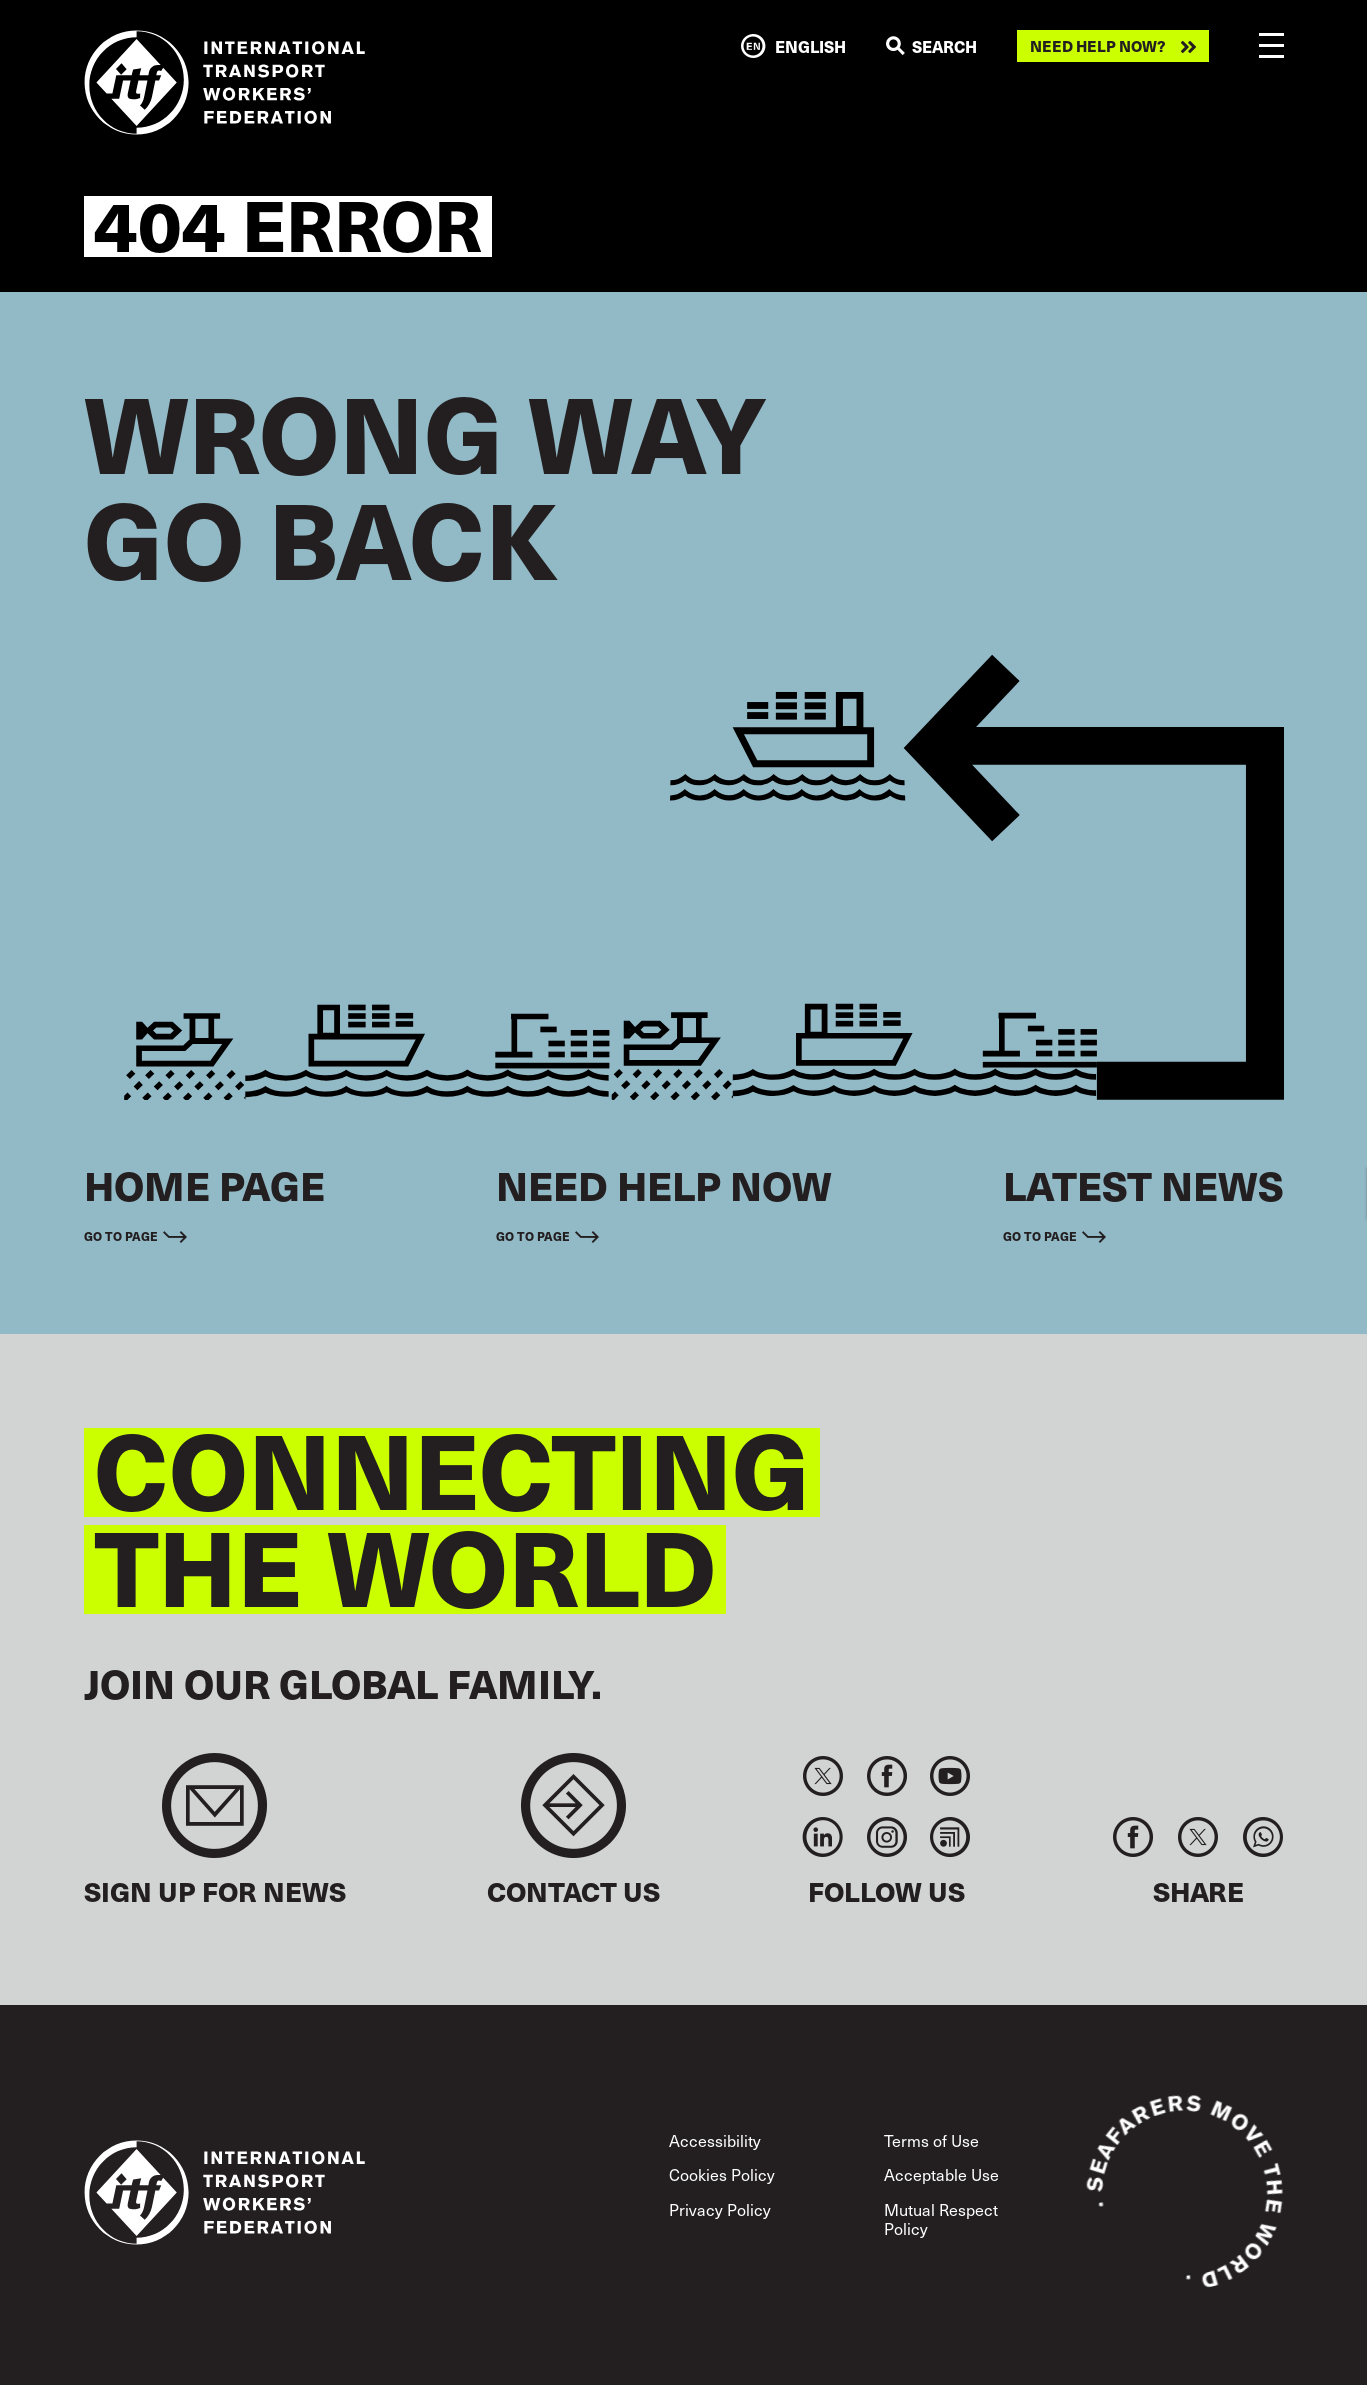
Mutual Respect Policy (941, 2218)
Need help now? (1098, 46)
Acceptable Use (941, 2174)
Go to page (121, 1236)
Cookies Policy (722, 2174)
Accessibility (715, 2140)
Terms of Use (931, 2140)
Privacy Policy (720, 2209)
